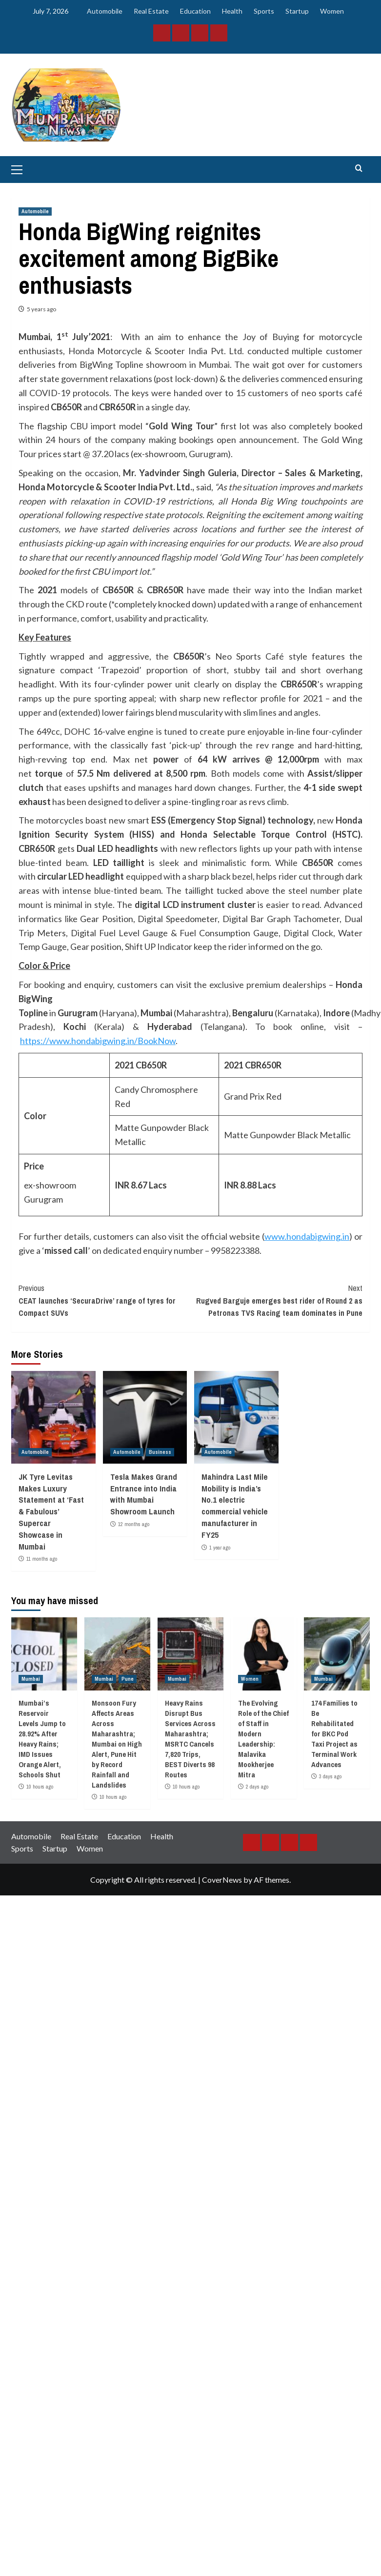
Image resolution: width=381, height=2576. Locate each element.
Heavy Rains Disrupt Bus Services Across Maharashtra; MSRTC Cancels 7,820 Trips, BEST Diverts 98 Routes (190, 1739)
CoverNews (222, 1879)
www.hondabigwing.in (306, 1236)
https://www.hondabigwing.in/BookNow (98, 1040)
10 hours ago (39, 1786)
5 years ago (41, 309)
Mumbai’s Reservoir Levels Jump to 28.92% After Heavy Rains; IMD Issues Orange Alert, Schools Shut (42, 1739)
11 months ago (41, 1558)
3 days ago (330, 1776)
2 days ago (257, 1786)
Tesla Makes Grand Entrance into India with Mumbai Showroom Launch (143, 1494)
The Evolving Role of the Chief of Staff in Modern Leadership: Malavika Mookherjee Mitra (263, 1739)
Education (195, 11)
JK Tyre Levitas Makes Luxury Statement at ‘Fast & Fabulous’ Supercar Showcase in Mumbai (51, 1511)
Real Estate (151, 11)
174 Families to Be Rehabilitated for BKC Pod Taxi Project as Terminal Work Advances (334, 1734)
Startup (297, 11)
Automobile (104, 11)
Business (160, 1452)
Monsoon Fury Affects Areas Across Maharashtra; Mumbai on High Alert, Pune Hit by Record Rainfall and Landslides (117, 1744)
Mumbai (30, 1678)
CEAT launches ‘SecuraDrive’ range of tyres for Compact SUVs (105, 1300)
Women (332, 11)
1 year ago (219, 1547)
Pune (127, 1678)
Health (232, 11)
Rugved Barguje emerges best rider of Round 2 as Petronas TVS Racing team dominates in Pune (277, 1300)
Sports (264, 11)
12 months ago (133, 1524)
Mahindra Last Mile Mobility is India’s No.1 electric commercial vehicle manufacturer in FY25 (234, 1505)
